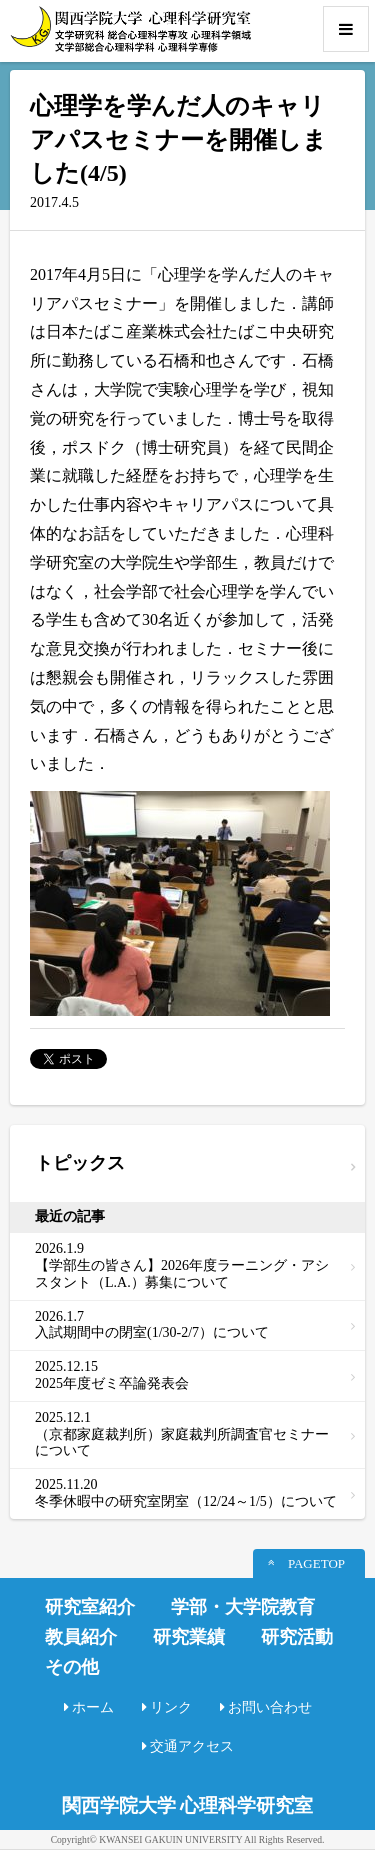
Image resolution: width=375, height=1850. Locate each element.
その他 (72, 1667)
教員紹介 (81, 1637)
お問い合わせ (270, 1707)
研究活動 (297, 1637)
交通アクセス (192, 1746)
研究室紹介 (90, 1607)
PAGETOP (316, 1563)
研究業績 (189, 1637)
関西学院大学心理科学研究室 (130, 29)
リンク (171, 1707)
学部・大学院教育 (243, 1607)
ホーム (93, 1707)
